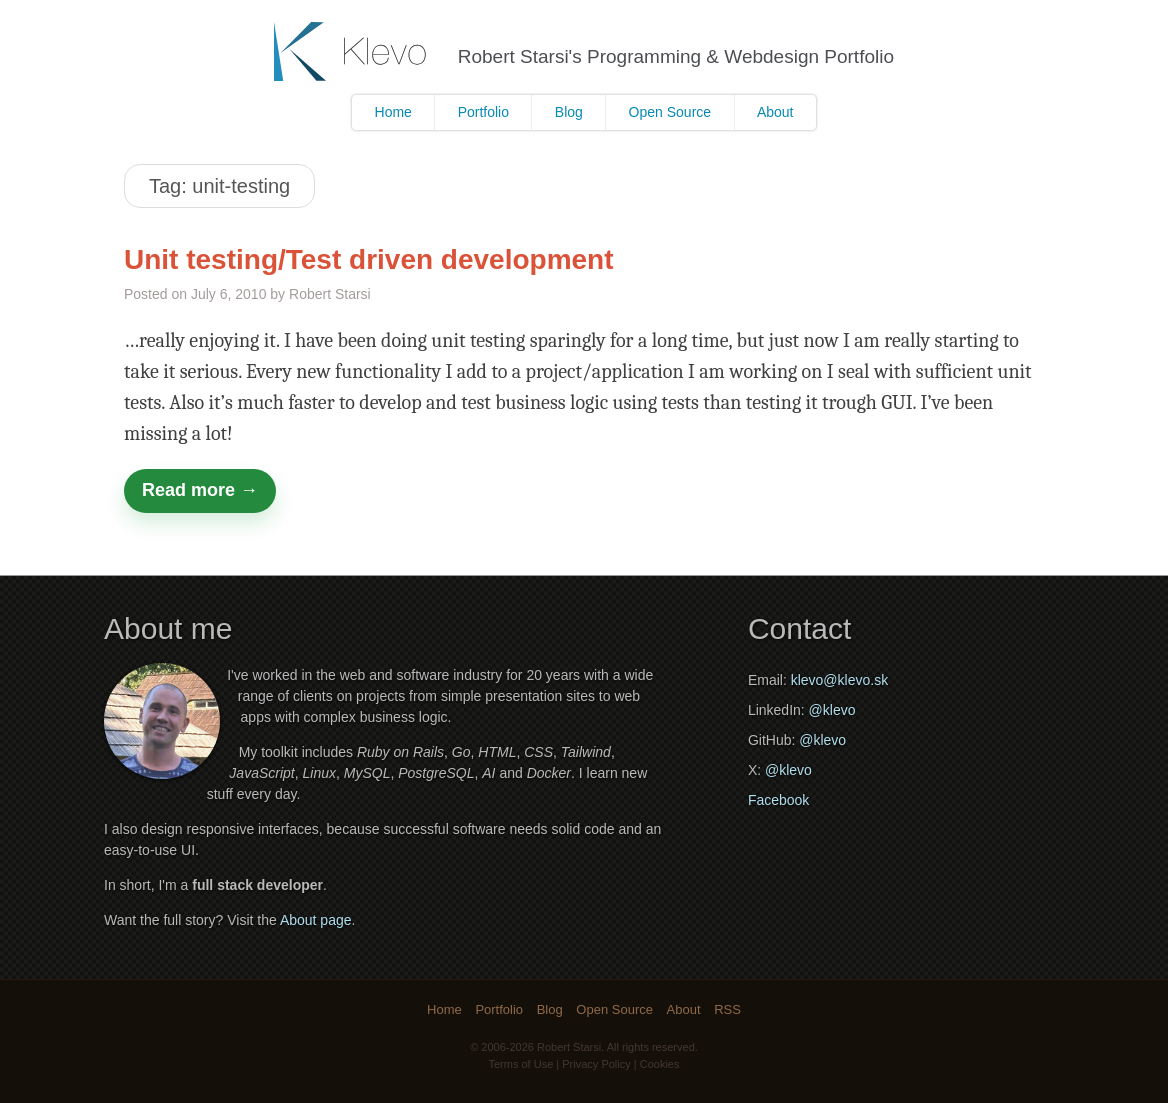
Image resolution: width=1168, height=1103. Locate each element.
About (775, 112)
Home (393, 112)
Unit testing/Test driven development (369, 259)
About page (316, 920)
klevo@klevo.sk (839, 680)
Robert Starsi (569, 1047)
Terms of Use (521, 1064)
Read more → (200, 490)
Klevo (352, 51)
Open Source (670, 112)
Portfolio (483, 112)
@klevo (832, 710)
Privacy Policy (596, 1064)
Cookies (660, 1064)
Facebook (778, 800)
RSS (727, 1009)
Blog (569, 112)
